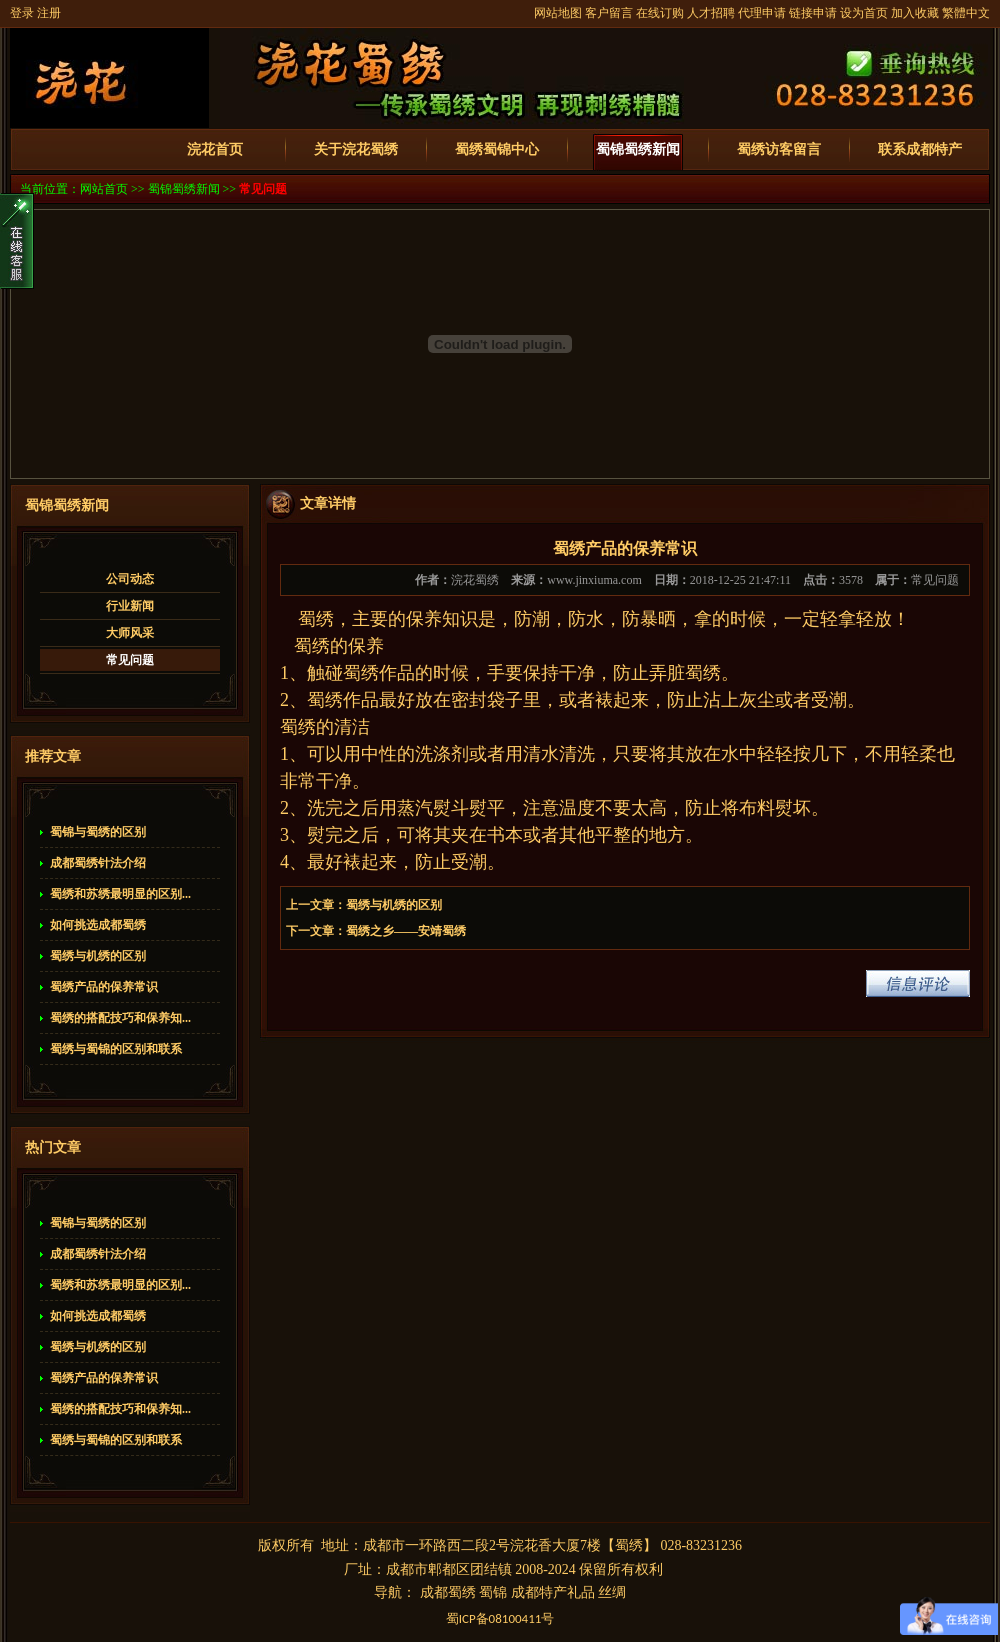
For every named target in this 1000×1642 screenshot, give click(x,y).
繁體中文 (966, 13)
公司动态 (130, 579)
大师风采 (130, 633)
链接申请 (813, 13)
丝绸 (612, 1592)
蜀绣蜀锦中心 (497, 149)
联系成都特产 (920, 149)
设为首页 (864, 13)
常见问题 (263, 189)
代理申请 (762, 13)
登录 (22, 13)
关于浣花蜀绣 (356, 149)
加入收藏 (915, 13)
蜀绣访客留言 (779, 149)
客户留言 (609, 13)
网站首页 (104, 189)
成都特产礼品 (553, 1592)
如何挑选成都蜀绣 (98, 925)
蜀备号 (500, 1618)
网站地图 (558, 13)
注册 (49, 13)
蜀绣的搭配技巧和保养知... (120, 1018)
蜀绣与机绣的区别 (98, 956)
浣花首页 (215, 149)
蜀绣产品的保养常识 (104, 987)
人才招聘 (711, 13)
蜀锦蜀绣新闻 (638, 149)
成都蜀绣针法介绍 (98, 863)
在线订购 (660, 13)
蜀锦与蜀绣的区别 (98, 832)
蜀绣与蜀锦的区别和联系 (116, 1049)
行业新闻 (130, 606)
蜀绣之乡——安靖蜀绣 (406, 931)
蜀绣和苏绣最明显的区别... (120, 894)
